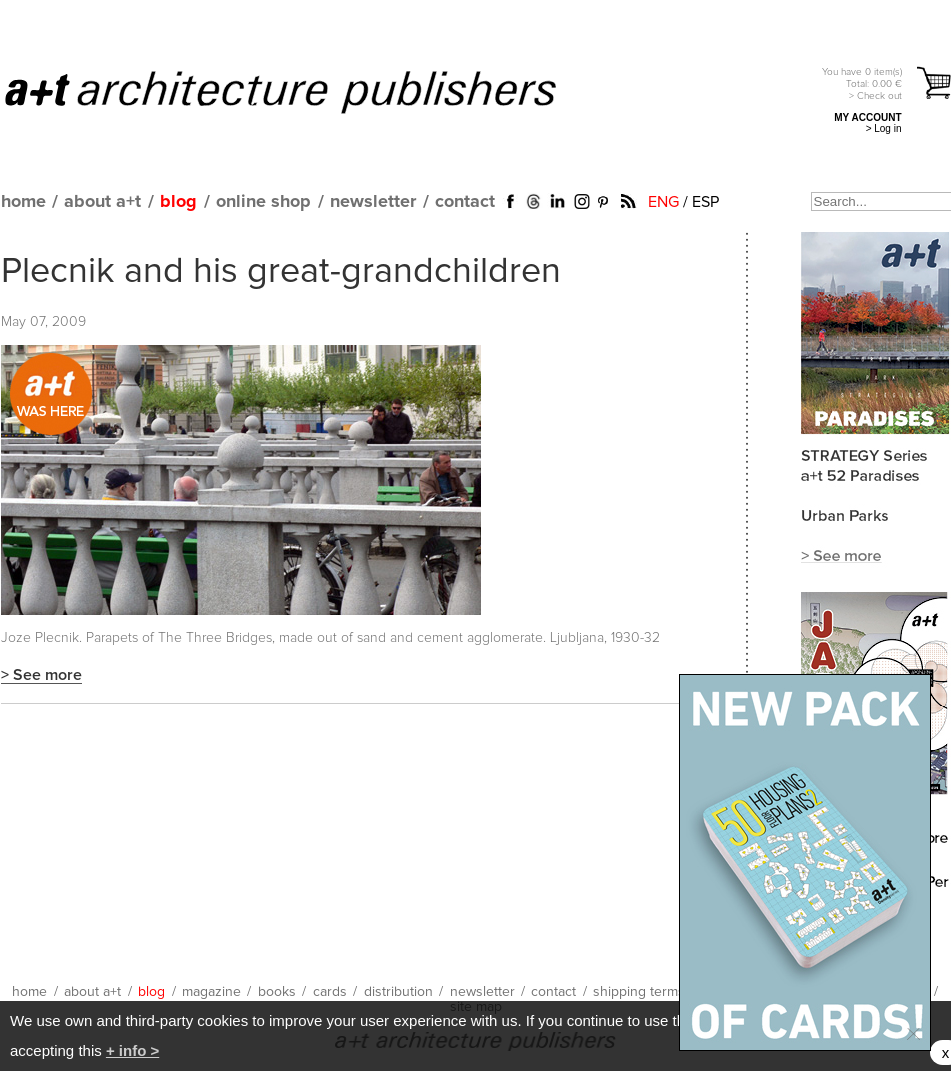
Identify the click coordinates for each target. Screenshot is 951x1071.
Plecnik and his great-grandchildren (281, 272)
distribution (398, 992)
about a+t (102, 202)
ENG (663, 202)
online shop (263, 202)
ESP (705, 202)
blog (178, 202)
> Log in (884, 128)
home (23, 202)
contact (465, 202)
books (277, 992)
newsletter (373, 202)
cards (330, 992)
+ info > (132, 1050)
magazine (211, 992)
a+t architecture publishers (305, 91)
